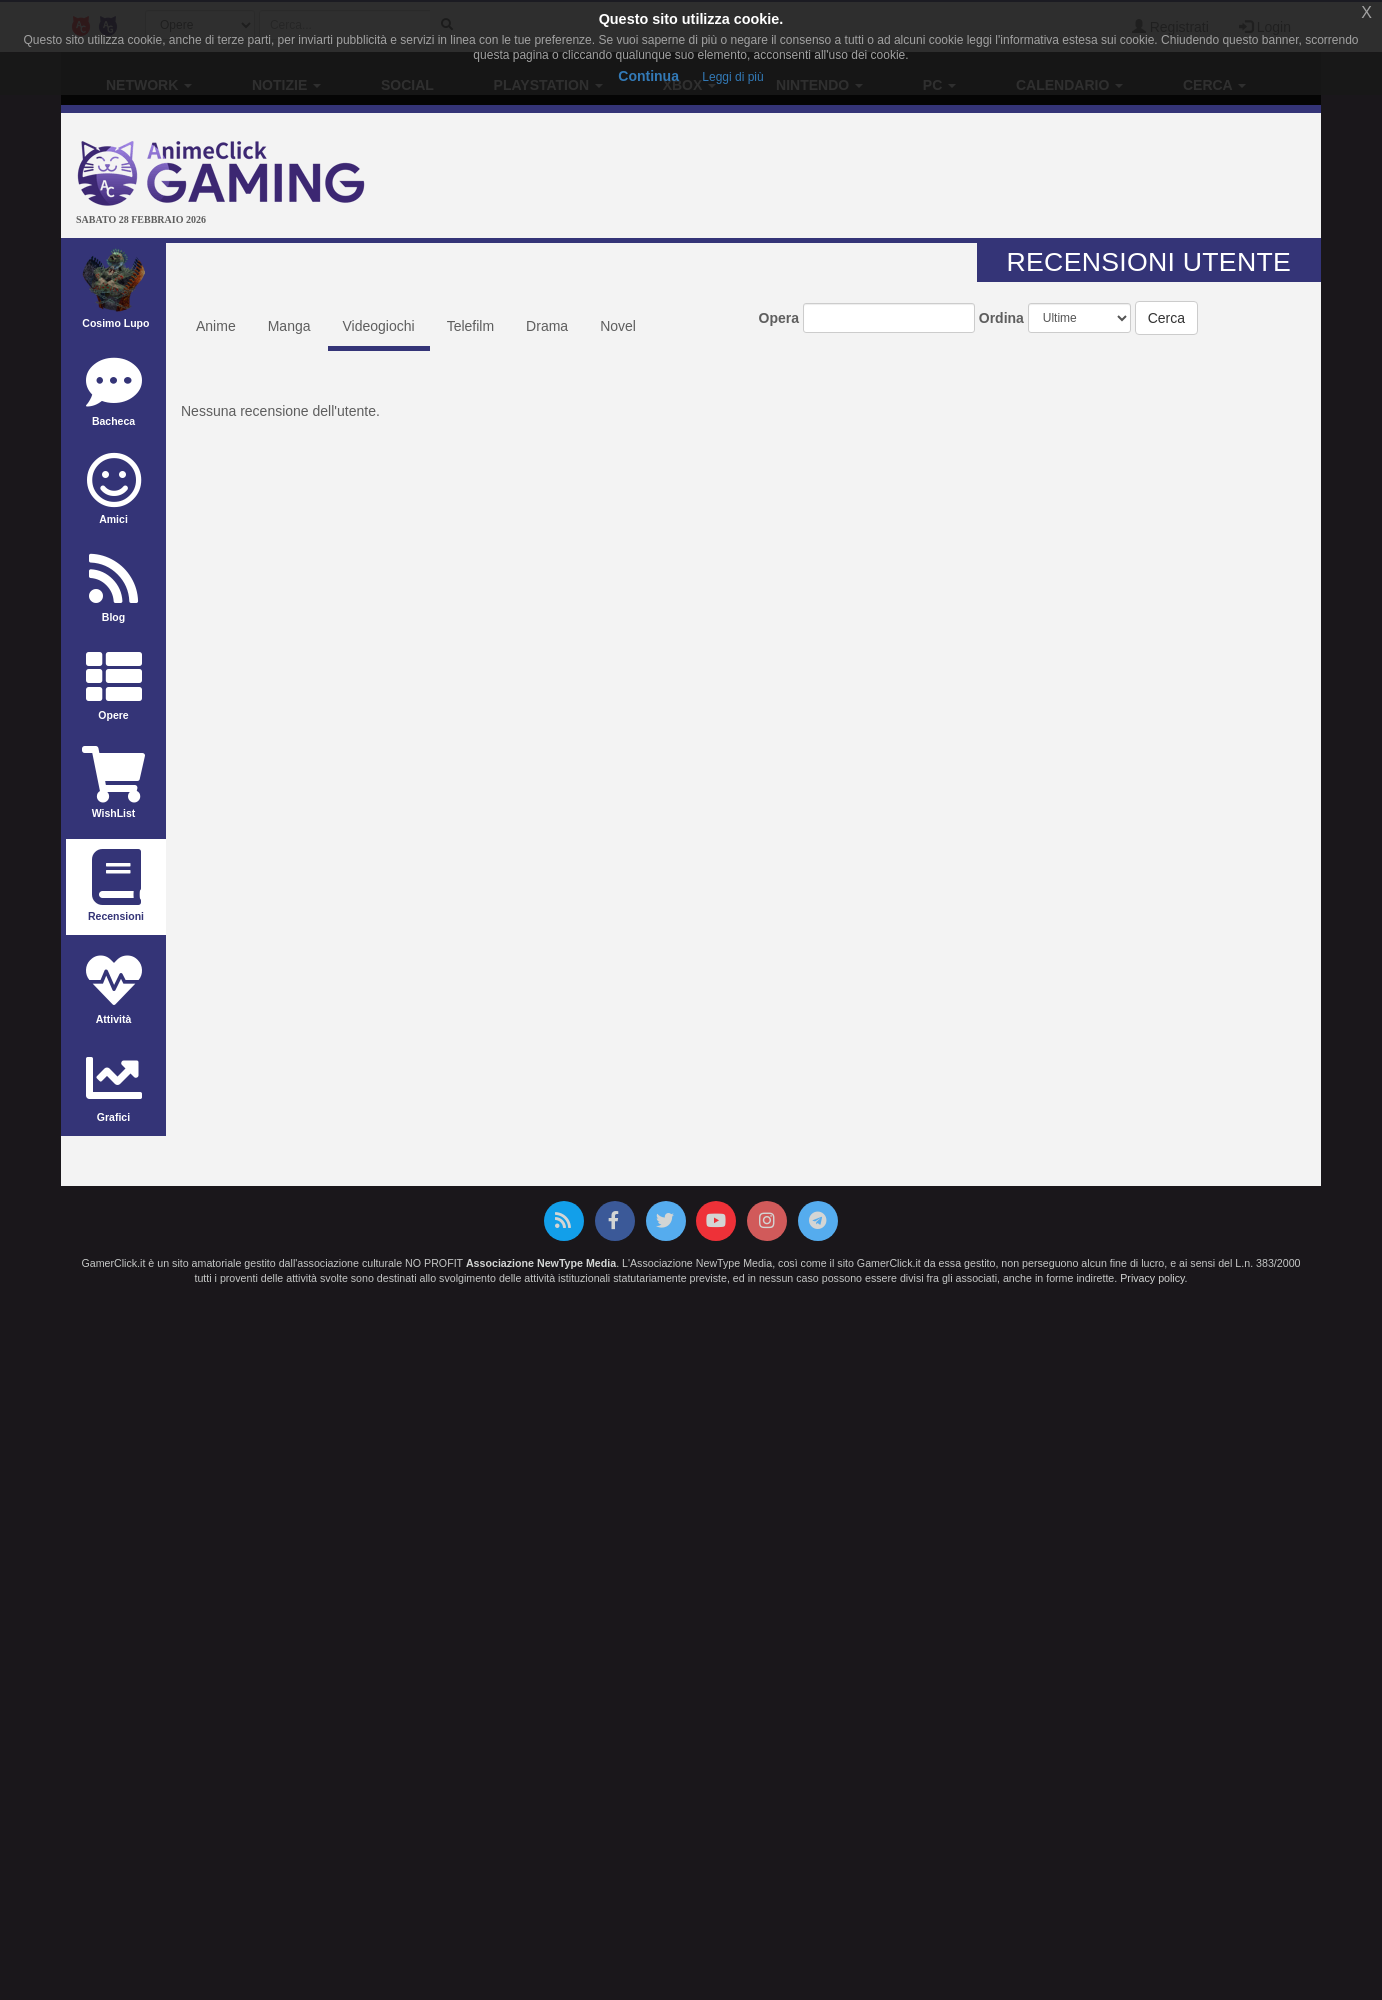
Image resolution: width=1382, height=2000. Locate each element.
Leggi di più (732, 77)
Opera (779, 318)
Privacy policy (1152, 1278)
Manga (289, 326)
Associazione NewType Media (541, 1263)
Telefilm (470, 326)
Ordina (1001, 318)
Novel (618, 326)
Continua (648, 76)
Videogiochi (379, 326)
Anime (216, 326)
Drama (547, 326)
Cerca (1166, 318)
